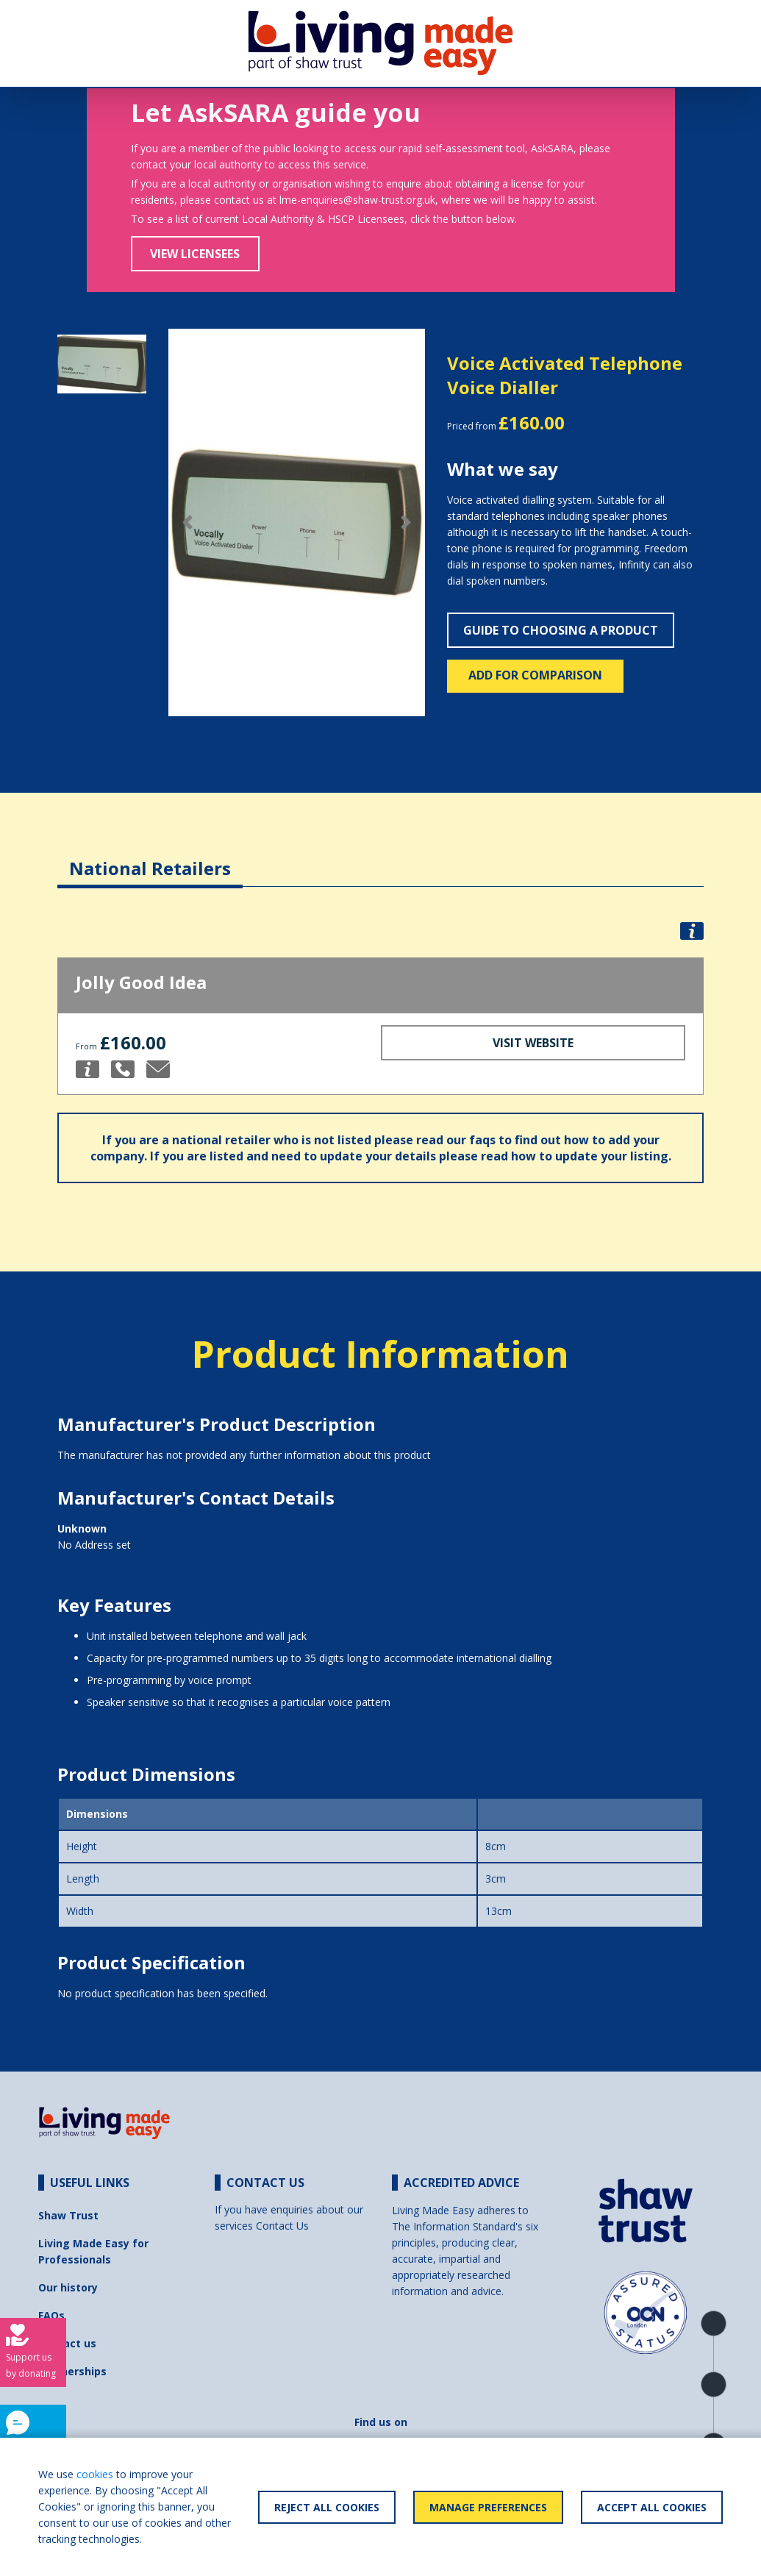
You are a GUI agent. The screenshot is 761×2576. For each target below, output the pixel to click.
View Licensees (195, 254)
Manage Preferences (488, 2507)
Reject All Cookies (326, 2507)
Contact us (67, 2343)
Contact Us (282, 2226)
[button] (187, 523)
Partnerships (72, 2371)
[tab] (150, 857)
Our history (68, 2287)
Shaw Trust (68, 2215)
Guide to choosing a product (560, 630)
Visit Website (533, 1043)
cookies (94, 2474)
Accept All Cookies (652, 2507)
